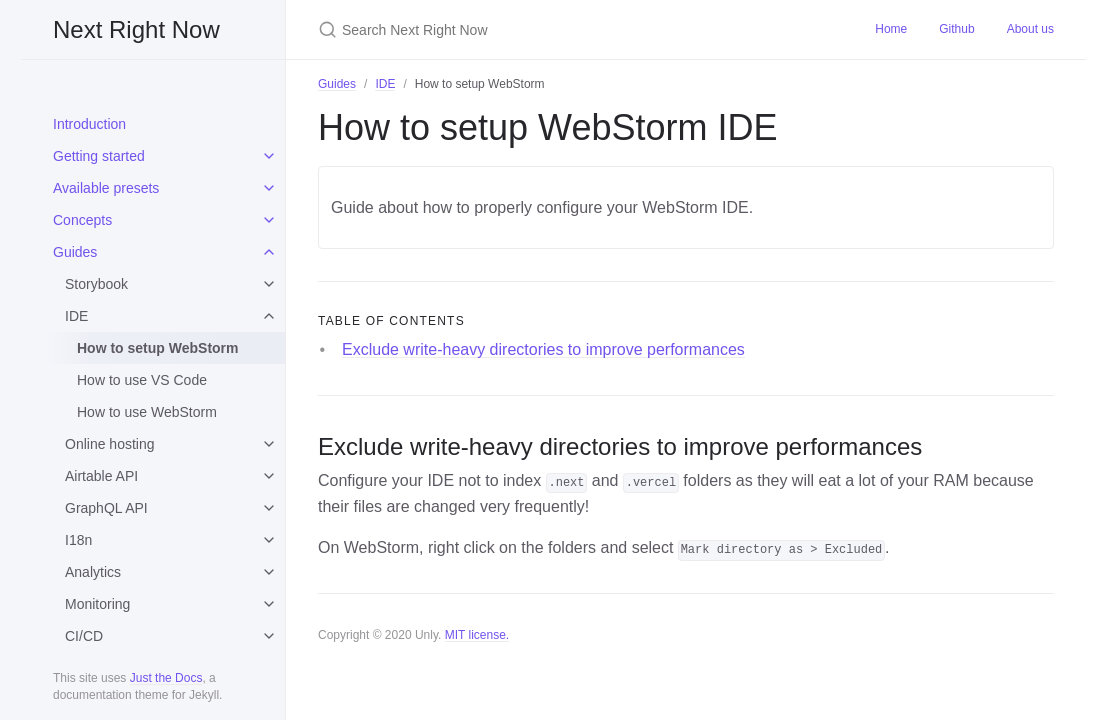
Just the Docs (166, 678)
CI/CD (84, 636)
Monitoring (97, 604)
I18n (78, 540)
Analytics (93, 572)
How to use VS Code (142, 380)
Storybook (96, 284)
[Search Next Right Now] (554, 29)
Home (891, 29)
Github (956, 29)
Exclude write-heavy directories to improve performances (543, 349)
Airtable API (101, 476)
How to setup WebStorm (158, 348)
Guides (75, 252)
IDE (76, 316)
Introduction (89, 124)
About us (1030, 29)
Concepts (82, 220)
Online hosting (110, 444)
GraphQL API (106, 508)
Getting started (99, 156)
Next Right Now (136, 29)
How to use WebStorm (147, 412)
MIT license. (477, 635)
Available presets (106, 188)
